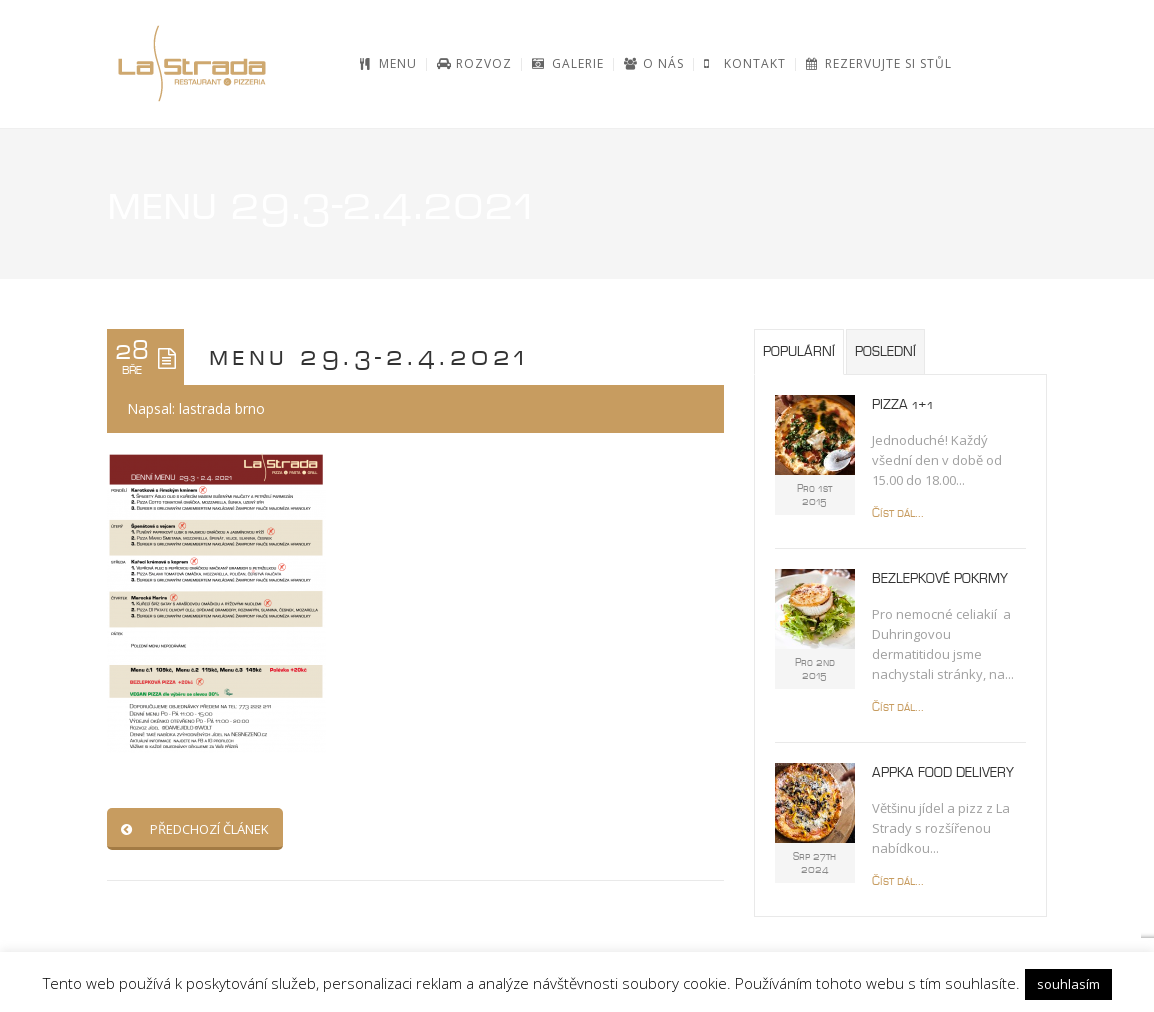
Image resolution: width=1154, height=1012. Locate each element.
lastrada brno (222, 408)
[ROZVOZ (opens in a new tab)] (474, 64)
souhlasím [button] (1068, 984)
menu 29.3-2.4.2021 (369, 357)
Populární (799, 352)
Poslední (885, 352)
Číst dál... (898, 513)
